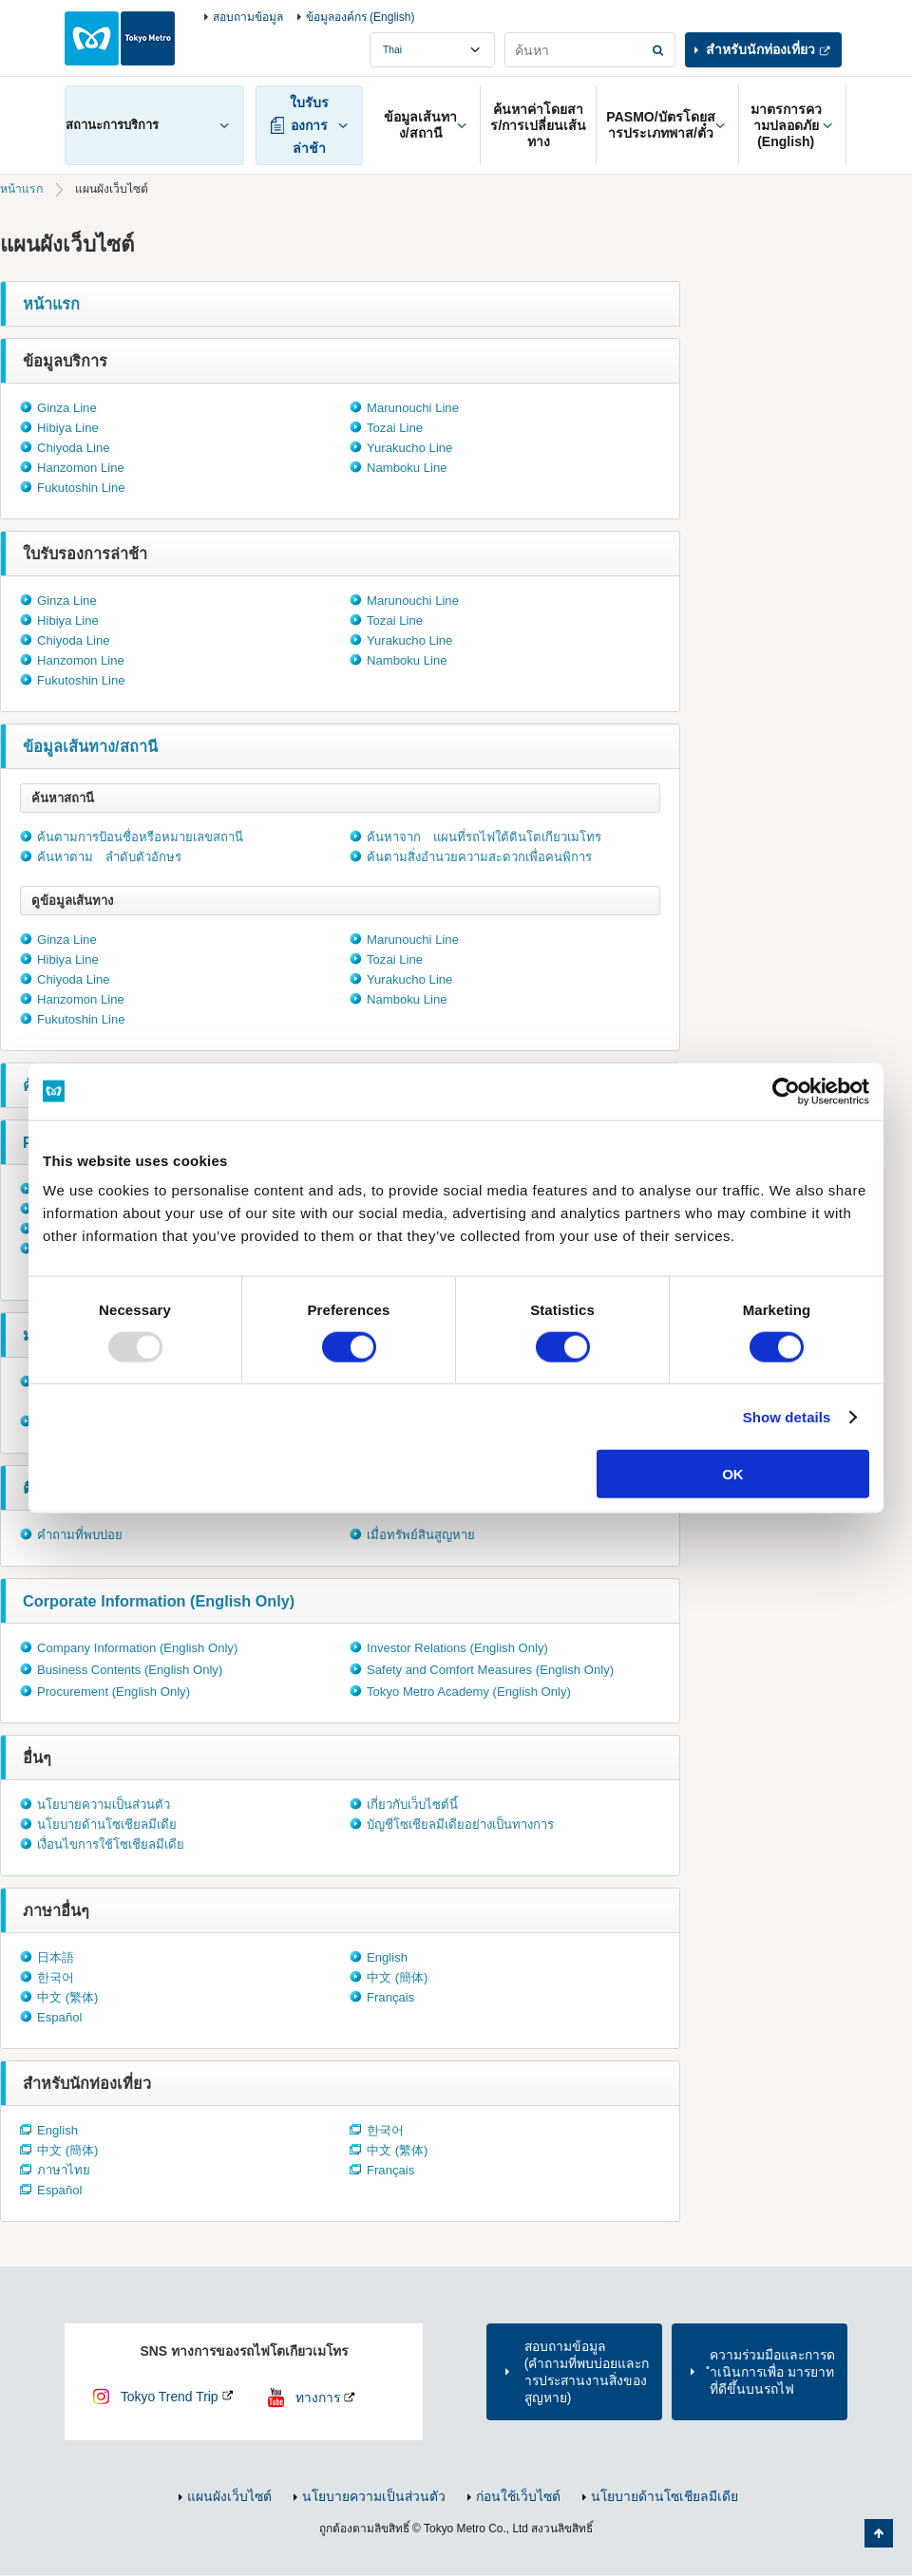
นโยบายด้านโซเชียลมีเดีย (107, 1824)
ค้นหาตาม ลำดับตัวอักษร (109, 857)
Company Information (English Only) (137, 1648)
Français (390, 1997)
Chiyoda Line (73, 448)
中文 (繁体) (67, 1997)
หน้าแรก (21, 189)
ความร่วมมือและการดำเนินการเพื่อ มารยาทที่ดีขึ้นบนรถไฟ (772, 2372)
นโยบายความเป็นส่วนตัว (103, 1804)
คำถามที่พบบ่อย (80, 1535)
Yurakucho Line (409, 448)
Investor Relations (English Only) (457, 1648)
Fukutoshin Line (81, 487)
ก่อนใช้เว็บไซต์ (518, 2496)
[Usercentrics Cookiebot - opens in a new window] (786, 1091)
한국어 (55, 1977)
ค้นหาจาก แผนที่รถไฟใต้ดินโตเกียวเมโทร (484, 837)
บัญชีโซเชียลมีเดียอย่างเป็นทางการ (460, 1824)
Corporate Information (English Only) (158, 1600)
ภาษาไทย (63, 2170)
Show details (787, 1416)
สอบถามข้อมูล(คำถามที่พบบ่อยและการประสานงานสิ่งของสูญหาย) (587, 2372)
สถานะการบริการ (112, 125)
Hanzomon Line (80, 468)
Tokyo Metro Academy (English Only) (469, 1691)
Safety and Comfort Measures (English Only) (490, 1670)
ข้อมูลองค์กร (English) (360, 17)
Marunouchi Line (413, 408)
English (387, 1957)
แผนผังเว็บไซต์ (229, 2496)
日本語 (55, 1957)
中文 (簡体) (397, 1977)
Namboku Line (407, 468)
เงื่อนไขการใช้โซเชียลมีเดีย (110, 1844)
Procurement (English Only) (113, 1691)
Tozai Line (395, 428)
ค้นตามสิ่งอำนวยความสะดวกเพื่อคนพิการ (479, 857)
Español (59, 2017)
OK (733, 1474)
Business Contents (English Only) (129, 1670)
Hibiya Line (68, 428)
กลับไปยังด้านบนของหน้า (878, 2533)
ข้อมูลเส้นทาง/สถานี (90, 746)
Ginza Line (67, 408)
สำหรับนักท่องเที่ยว (760, 49)
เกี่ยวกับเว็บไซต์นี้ (412, 1804)
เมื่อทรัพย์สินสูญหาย (421, 1535)
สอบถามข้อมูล (248, 17)
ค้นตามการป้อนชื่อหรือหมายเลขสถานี (140, 837)
